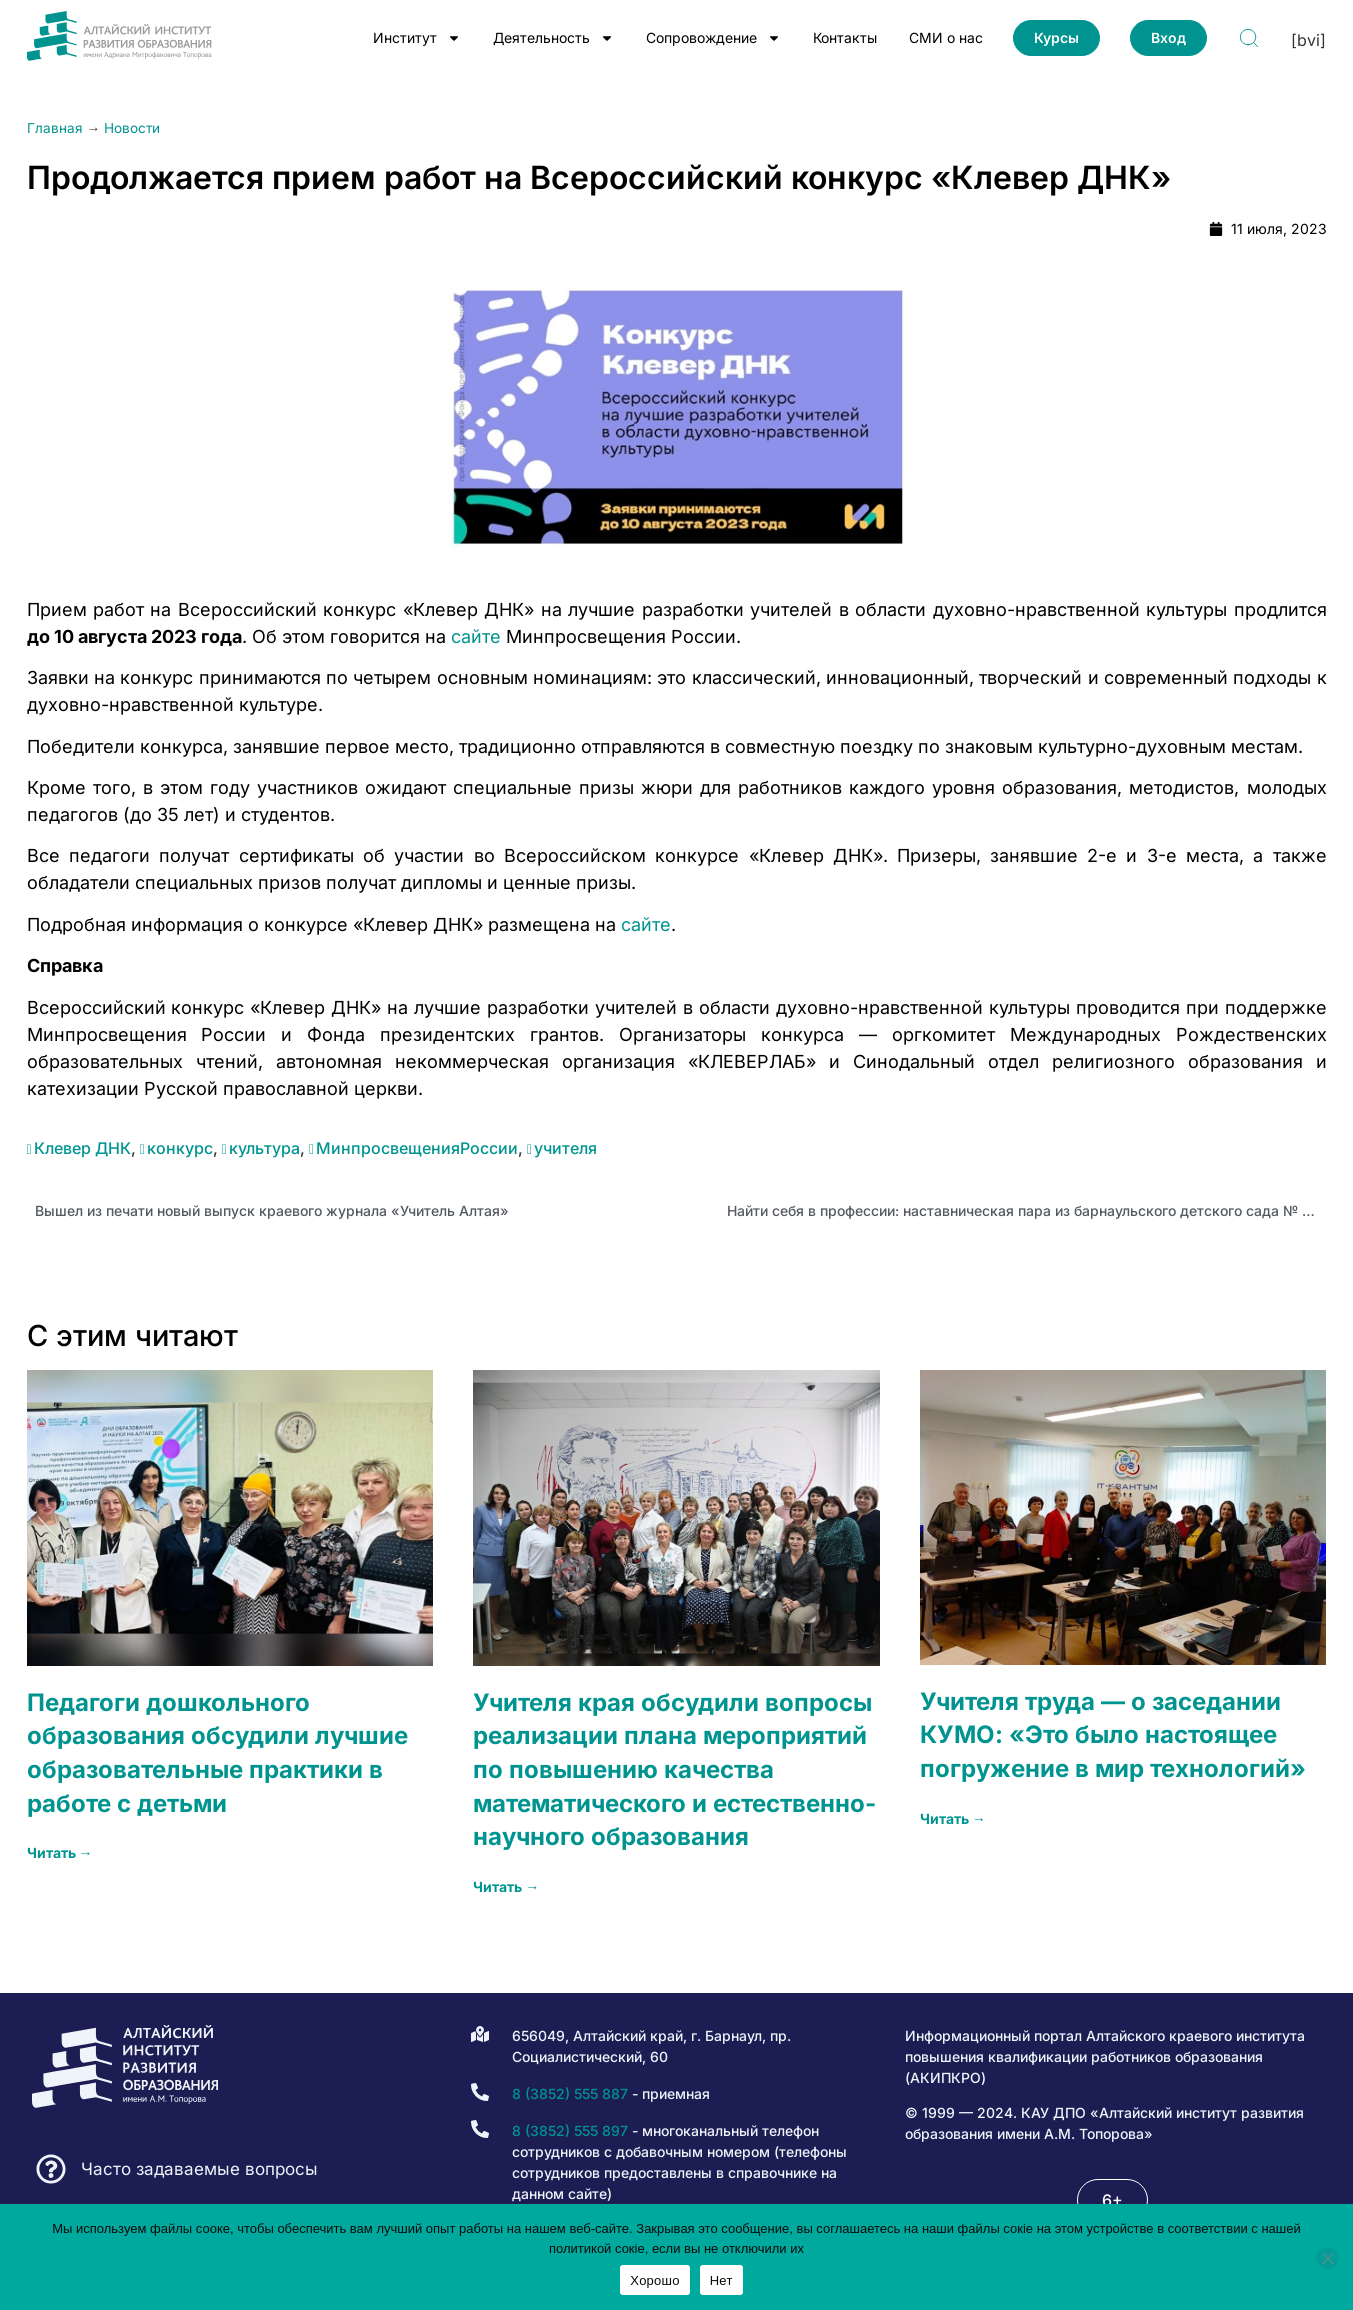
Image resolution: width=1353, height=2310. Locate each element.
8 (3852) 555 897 (570, 2130)
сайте (476, 636)
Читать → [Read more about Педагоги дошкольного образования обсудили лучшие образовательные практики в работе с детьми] (60, 1852)
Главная (55, 128)
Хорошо (654, 2280)
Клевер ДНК (82, 1148)
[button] (1112, 2200)
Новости (132, 128)
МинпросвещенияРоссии (417, 1148)
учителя (565, 1148)
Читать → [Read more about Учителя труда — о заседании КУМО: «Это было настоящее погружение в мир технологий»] (953, 1818)
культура (264, 1148)
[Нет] (1327, 2258)
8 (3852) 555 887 (570, 2093)
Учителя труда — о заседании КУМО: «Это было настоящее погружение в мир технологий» (1113, 1735)
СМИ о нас (946, 37)
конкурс (180, 1148)
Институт (417, 38)
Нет (721, 2280)
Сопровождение (713, 38)
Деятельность (553, 38)
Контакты (845, 37)
